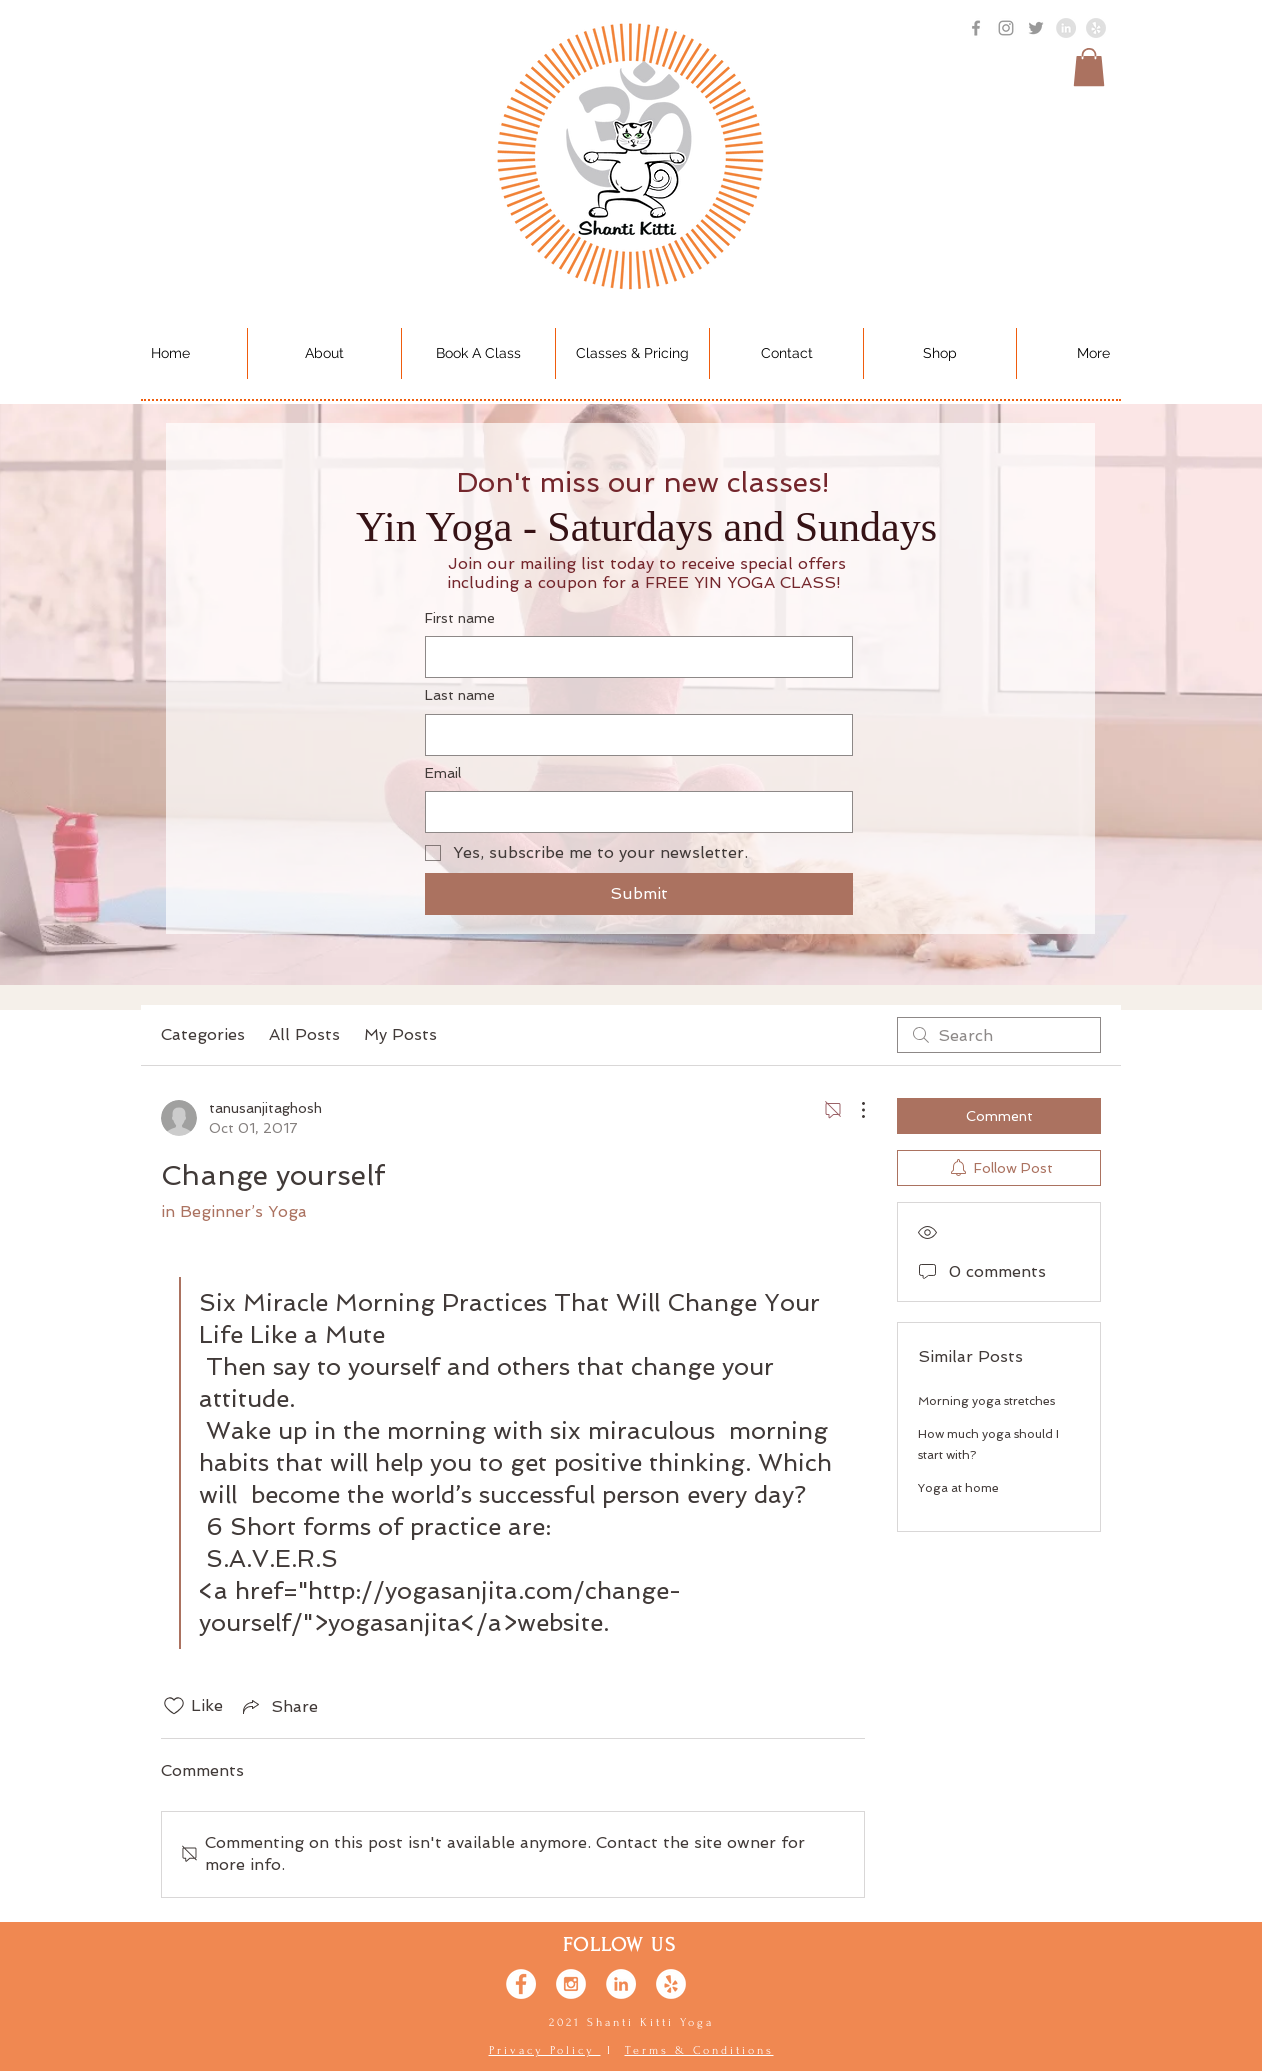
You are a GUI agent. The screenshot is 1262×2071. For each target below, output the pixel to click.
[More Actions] (853, 1110)
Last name (460, 695)
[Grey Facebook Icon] (976, 28)
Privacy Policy (545, 2050)
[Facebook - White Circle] (521, 1984)
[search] (999, 1035)
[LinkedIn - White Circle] (621, 1984)
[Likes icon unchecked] (174, 1706)
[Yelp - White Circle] (671, 1984)
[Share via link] (278, 1706)
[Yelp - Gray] (1096, 28)
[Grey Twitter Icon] (1036, 28)
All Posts (304, 1034)
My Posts (400, 1034)
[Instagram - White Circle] (571, 1984)
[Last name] (633, 735)
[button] (1089, 67)
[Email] (633, 812)
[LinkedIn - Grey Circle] (1066, 28)
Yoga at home (958, 1488)
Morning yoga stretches (986, 1401)
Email (443, 773)
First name (460, 618)
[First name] (633, 657)
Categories (203, 1034)
